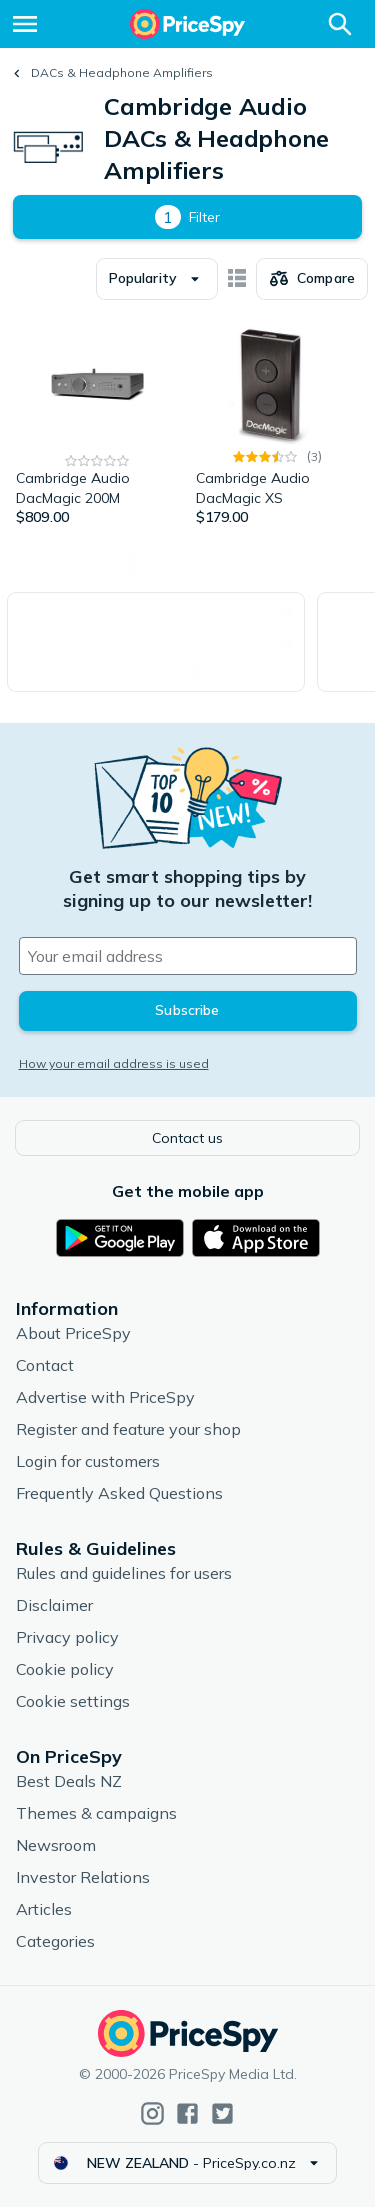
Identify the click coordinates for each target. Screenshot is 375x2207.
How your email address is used (114, 1063)
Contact (45, 1365)
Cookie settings (73, 1701)
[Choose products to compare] (312, 279)
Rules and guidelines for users (124, 1573)
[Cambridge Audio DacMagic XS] (278, 423)
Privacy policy (67, 1637)
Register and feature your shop (128, 1429)
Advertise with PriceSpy (105, 1397)
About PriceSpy (73, 1333)
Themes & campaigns (96, 1813)
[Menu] (25, 24)
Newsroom (56, 1845)
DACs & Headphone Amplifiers (122, 72)
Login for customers (88, 1461)
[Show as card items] (237, 279)
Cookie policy (65, 1669)
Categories (55, 1941)
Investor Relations (83, 1877)
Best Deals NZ (69, 1781)
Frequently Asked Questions (119, 1493)
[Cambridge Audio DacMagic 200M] (98, 423)
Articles (44, 1909)
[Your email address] (188, 956)
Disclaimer (54, 1605)
